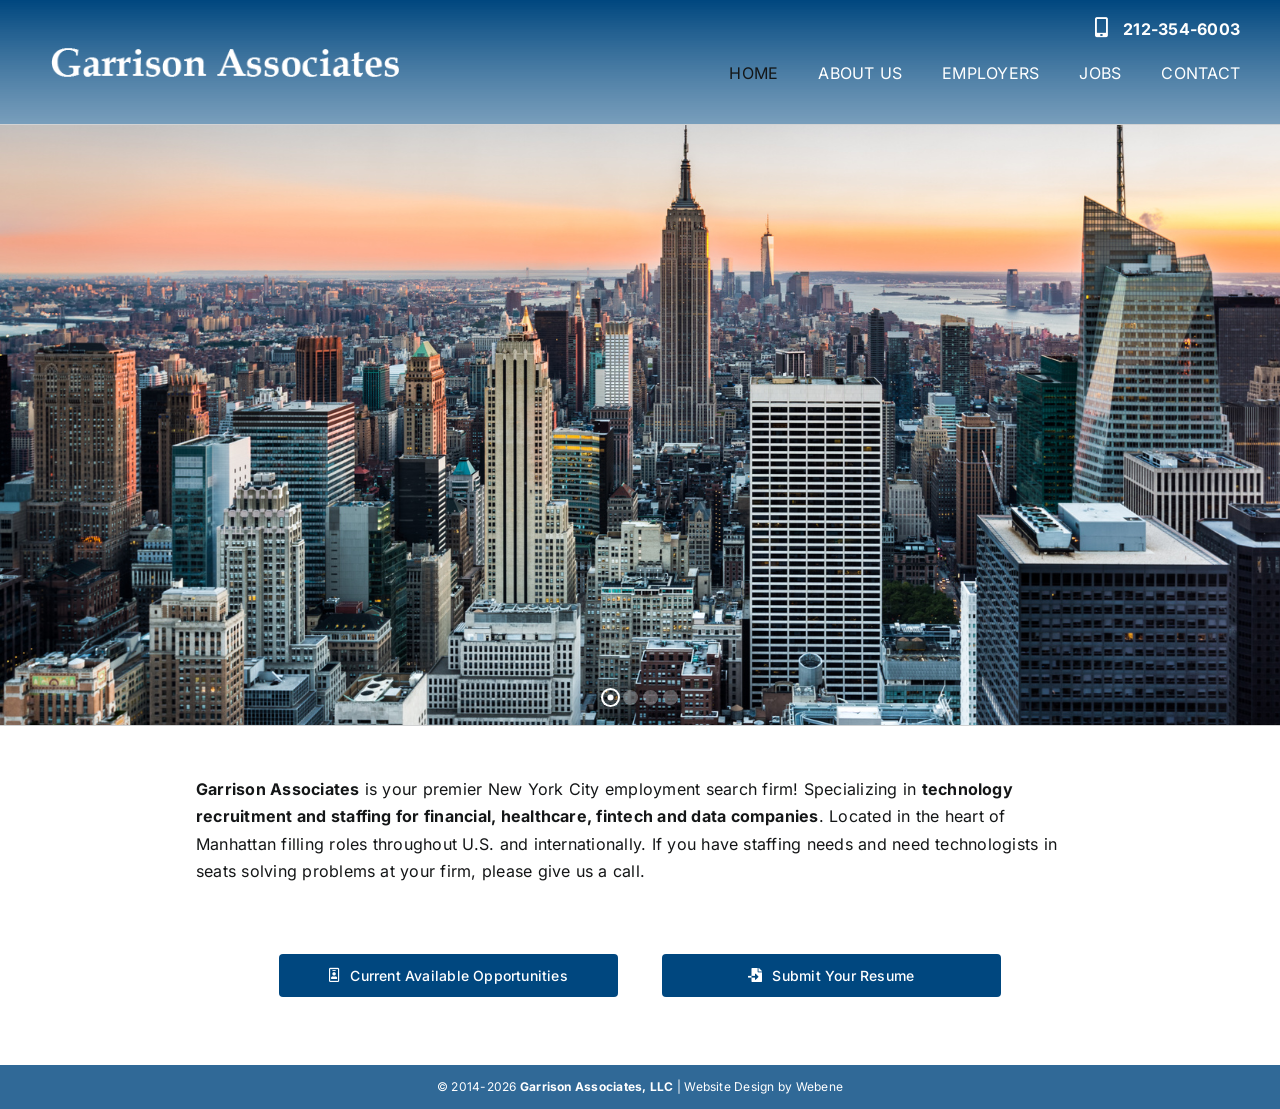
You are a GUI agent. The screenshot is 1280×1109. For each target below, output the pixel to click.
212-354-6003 (1181, 29)
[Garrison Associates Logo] (224, 35)
